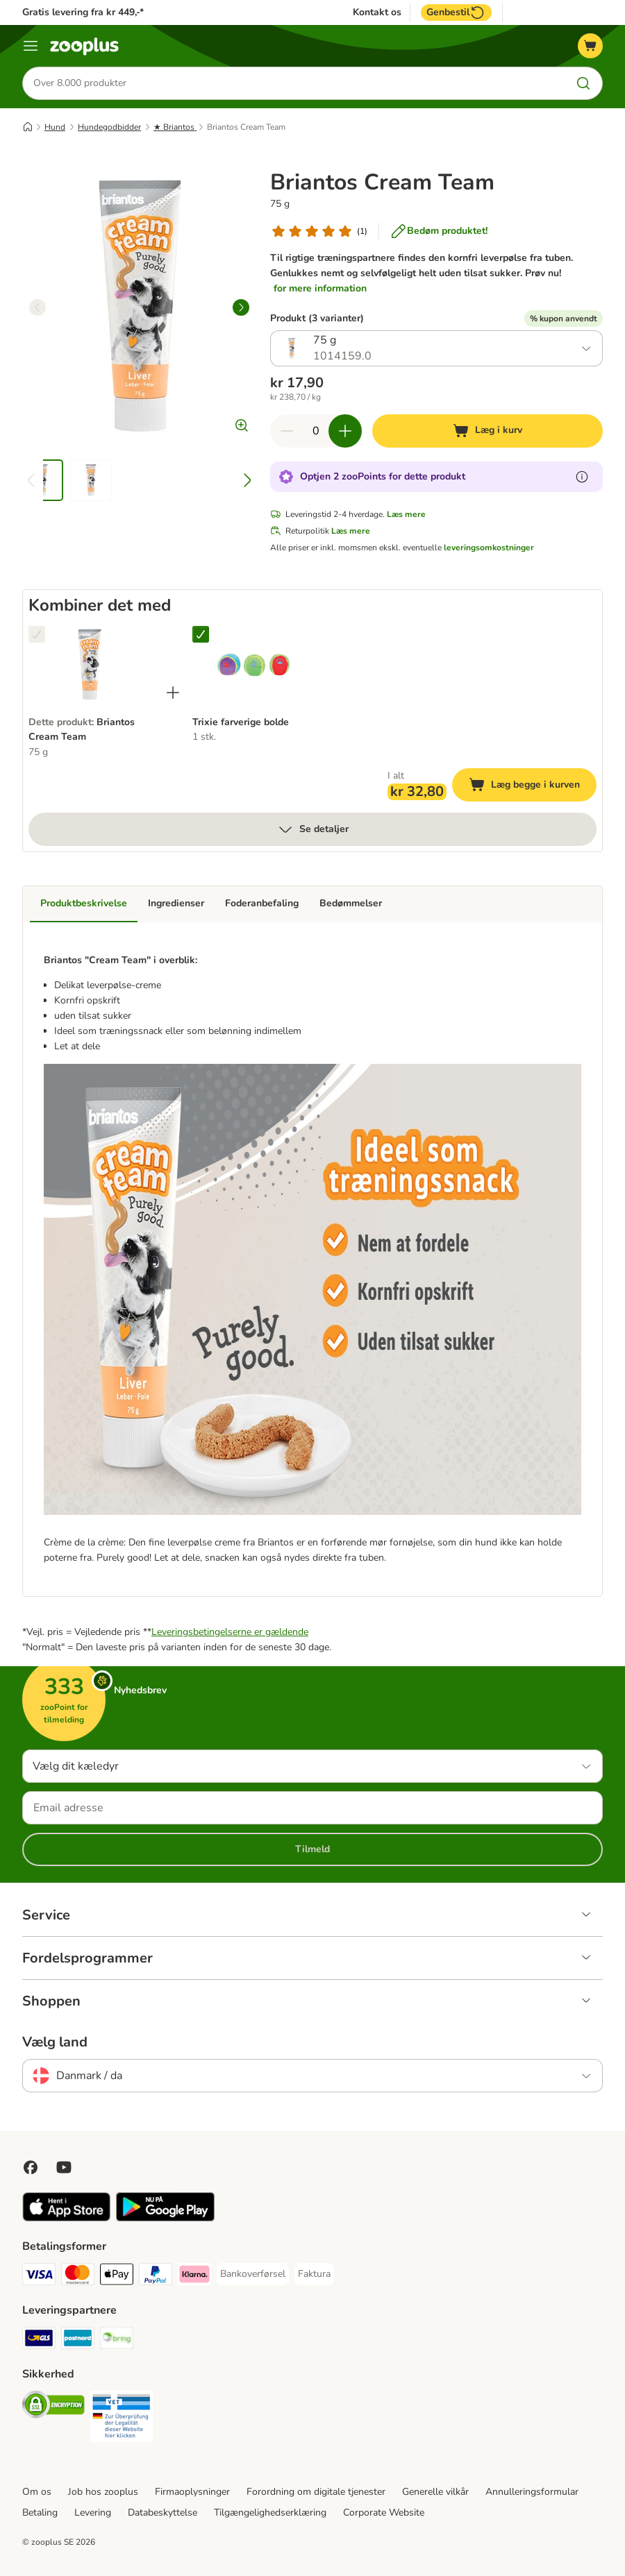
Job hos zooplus (103, 2491)
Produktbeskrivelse (83, 903)
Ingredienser (176, 903)
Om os (36, 2491)
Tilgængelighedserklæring (270, 2512)
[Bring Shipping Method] (116, 2340)
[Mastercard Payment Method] (77, 2276)
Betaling (40, 2512)
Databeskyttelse (162, 2512)
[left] (37, 307)
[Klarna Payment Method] (194, 2276)
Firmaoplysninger (192, 2491)
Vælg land (55, 2042)
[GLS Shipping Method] (39, 2340)
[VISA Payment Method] (39, 2276)
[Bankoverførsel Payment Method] (252, 2274)
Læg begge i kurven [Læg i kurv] (533, 787)
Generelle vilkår (435, 2491)
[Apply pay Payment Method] (116, 2276)
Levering (92, 2512)
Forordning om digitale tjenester (316, 2491)
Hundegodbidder (109, 127)
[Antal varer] (316, 431)
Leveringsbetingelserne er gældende (229, 1631)
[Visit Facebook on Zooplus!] (30, 2167)
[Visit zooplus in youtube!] (64, 2167)
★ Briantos (175, 127)
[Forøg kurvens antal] (345, 431)
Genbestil (456, 12)
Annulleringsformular (531, 2491)
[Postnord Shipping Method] (77, 2340)
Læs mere (406, 514)
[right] (241, 307)
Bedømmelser (350, 903)
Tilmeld (312, 1849)
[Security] (53, 2407)
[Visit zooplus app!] (66, 2218)
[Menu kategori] (30, 46)
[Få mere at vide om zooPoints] (581, 476)
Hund (54, 127)
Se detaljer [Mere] (313, 830)
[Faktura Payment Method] (314, 2274)
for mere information (320, 288)
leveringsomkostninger (489, 547)
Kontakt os (377, 12)
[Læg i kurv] (487, 431)
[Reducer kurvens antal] (286, 431)
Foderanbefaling (262, 903)
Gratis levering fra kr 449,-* (83, 12)
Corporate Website (383, 2512)
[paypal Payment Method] (155, 2276)
